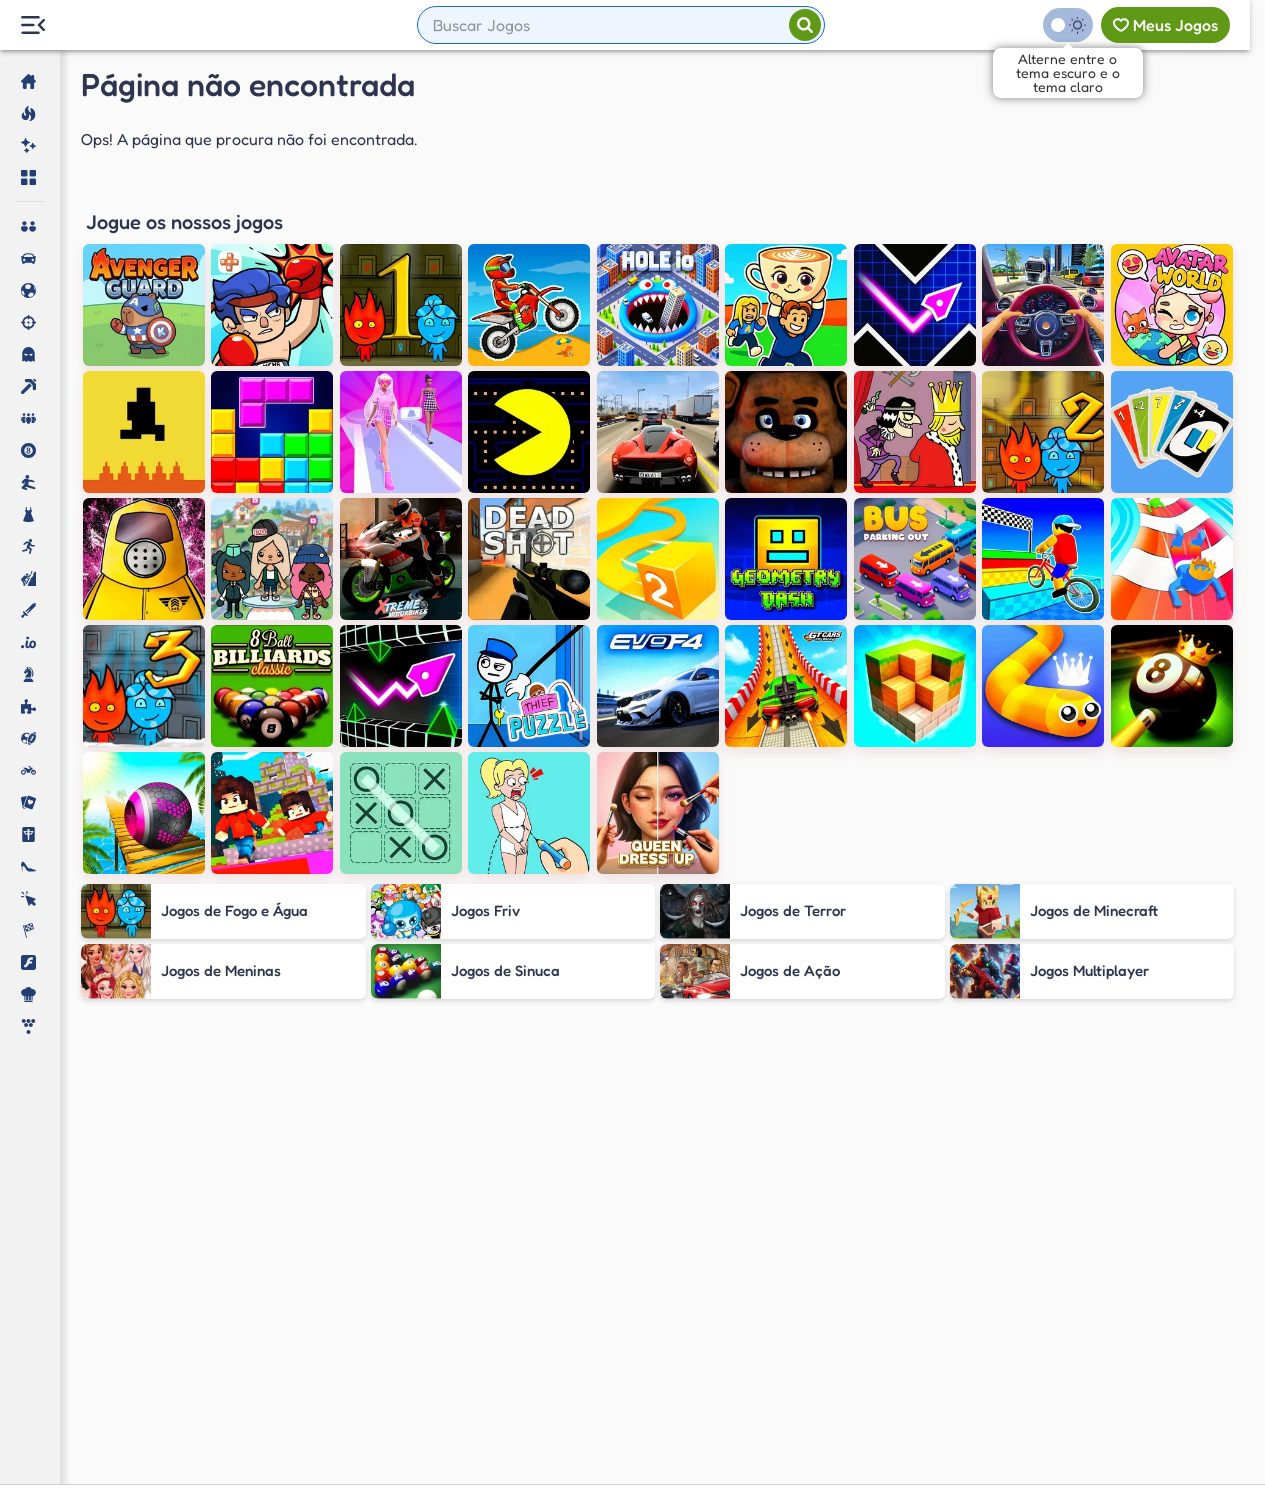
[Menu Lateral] (32, 25)
